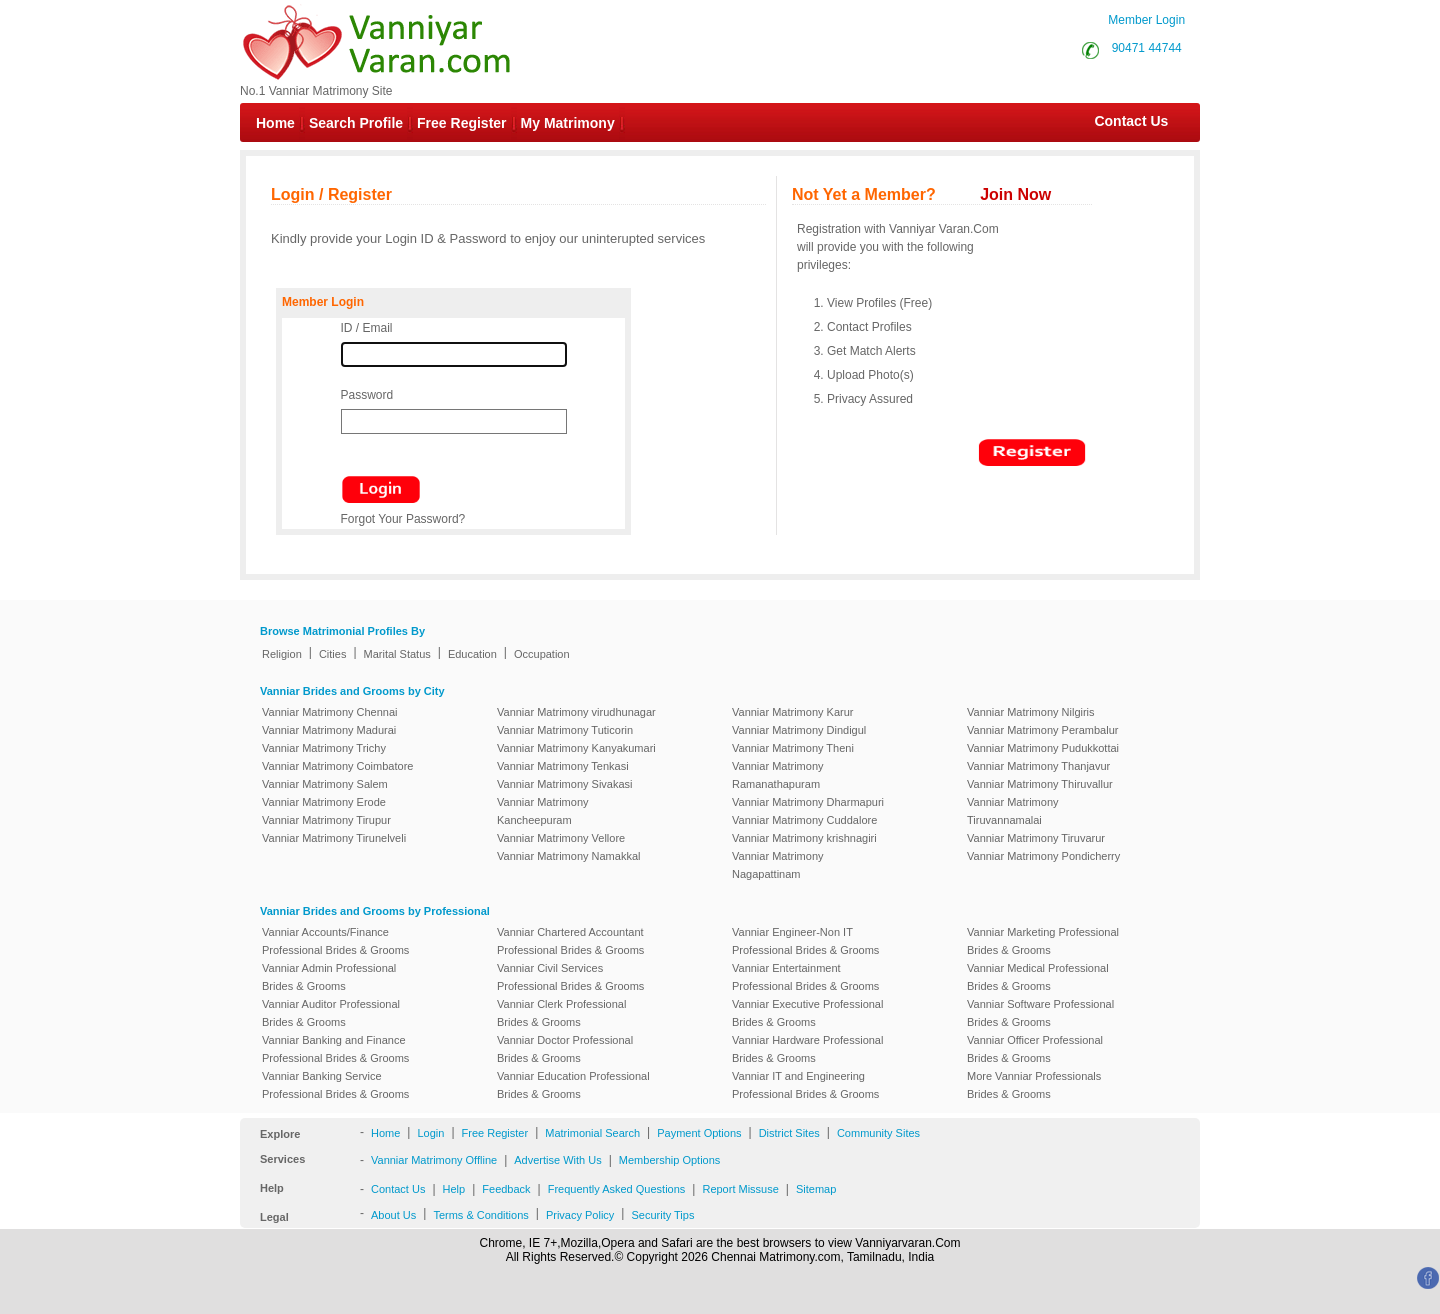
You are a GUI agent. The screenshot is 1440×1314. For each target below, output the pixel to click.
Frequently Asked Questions (617, 1189)
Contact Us (1121, 121)
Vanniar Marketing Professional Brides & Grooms (1043, 941)
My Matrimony (568, 123)
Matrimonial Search (592, 1133)
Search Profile (356, 123)
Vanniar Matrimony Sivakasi (565, 784)
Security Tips (662, 1215)
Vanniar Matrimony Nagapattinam (778, 865)
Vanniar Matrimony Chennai (330, 712)
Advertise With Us (557, 1160)
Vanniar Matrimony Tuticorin (565, 730)
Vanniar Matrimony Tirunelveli (334, 838)
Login (430, 1133)
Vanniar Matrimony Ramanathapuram (778, 775)
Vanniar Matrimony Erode (324, 802)
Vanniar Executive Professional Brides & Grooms (807, 1013)
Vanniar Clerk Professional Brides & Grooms (561, 1013)
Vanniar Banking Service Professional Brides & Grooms (335, 1085)
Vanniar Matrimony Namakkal (568, 856)
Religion (282, 654)
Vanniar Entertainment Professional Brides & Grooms (805, 977)
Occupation (542, 654)
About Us (393, 1215)
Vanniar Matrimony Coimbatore (337, 766)
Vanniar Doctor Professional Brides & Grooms (565, 1049)
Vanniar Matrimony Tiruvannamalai (1013, 811)
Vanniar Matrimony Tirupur (326, 820)
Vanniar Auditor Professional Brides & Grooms (331, 1013)
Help (454, 1189)
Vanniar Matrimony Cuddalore (804, 820)
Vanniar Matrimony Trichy (324, 748)
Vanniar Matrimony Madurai (329, 730)
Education (472, 654)
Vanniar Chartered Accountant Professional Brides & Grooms (570, 941)
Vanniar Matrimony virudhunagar (576, 712)
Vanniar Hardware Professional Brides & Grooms (807, 1049)
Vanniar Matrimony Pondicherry (1043, 856)
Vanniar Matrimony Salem (325, 784)
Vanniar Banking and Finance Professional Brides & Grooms (335, 1049)
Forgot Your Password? (403, 519)
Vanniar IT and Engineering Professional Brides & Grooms (805, 1085)
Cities (333, 654)
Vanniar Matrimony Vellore (561, 838)
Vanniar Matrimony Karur (792, 712)
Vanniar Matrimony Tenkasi (563, 766)
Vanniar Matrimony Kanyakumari (576, 748)
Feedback (506, 1189)
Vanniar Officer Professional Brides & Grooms (1035, 1049)
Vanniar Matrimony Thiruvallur (1040, 784)
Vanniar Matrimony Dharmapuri (808, 802)
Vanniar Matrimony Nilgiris (1031, 712)
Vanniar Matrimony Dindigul (799, 730)
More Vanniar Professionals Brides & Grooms (1034, 1085)
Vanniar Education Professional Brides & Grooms (573, 1085)
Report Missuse (740, 1189)
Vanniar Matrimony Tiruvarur (1036, 838)
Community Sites (878, 1133)
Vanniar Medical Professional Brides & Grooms (1038, 977)
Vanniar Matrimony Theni (793, 748)
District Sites (789, 1133)
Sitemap (816, 1189)
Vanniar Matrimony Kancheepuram (543, 811)
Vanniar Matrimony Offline (434, 1160)
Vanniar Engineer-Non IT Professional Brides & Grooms (805, 941)
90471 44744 (1147, 48)
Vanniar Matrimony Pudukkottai (1043, 748)
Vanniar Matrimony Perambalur (1042, 730)
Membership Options (670, 1160)
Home (275, 123)
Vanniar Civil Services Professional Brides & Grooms (570, 977)
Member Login (1146, 20)
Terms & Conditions (480, 1215)
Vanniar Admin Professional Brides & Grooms (329, 977)
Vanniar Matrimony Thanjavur (1038, 766)
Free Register (461, 123)
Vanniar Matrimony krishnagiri (804, 838)
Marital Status (397, 654)
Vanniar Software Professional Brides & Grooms (1040, 1013)
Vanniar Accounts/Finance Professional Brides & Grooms (335, 941)
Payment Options (699, 1133)
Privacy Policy (580, 1215)
